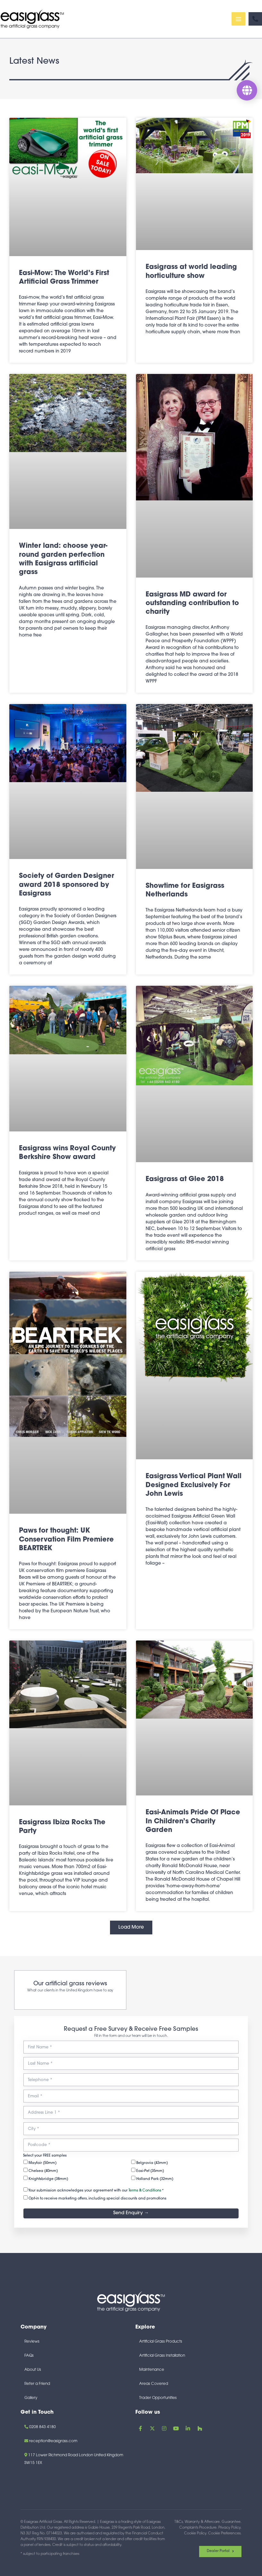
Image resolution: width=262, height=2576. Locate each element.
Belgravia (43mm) (149, 2162)
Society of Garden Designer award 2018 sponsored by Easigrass (66, 888)
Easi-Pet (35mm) (147, 2170)
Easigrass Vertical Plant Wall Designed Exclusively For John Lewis (193, 1488)
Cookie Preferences (224, 2533)
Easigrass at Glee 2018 (185, 1182)
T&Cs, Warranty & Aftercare (197, 2522)
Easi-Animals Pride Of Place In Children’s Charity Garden (193, 1824)
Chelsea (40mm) (40, 2170)
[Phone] (255, 20)
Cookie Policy (195, 2533)
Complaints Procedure (197, 2528)
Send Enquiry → (131, 2213)
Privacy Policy (229, 2528)
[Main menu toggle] (238, 20)
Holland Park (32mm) (152, 2178)
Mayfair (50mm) (39, 2162)
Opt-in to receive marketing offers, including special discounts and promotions (94, 2197)
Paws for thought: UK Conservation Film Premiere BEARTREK (66, 1542)
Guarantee (231, 2522)
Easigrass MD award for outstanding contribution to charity (192, 606)
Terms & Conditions (145, 2190)
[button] (131, 1930)
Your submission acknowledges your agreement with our (93, 2189)
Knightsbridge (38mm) (45, 2178)
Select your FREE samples (45, 2156)
